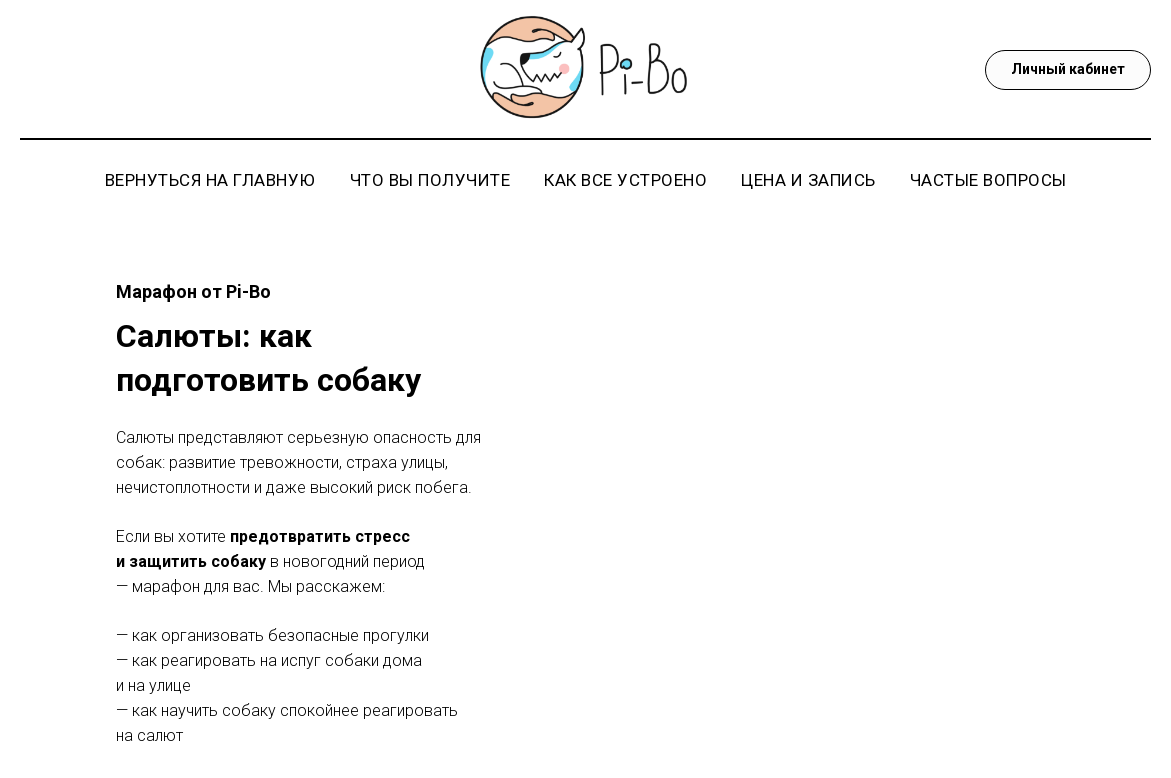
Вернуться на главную (210, 180)
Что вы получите (430, 180)
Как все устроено (625, 180)
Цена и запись (808, 180)
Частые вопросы (988, 180)
